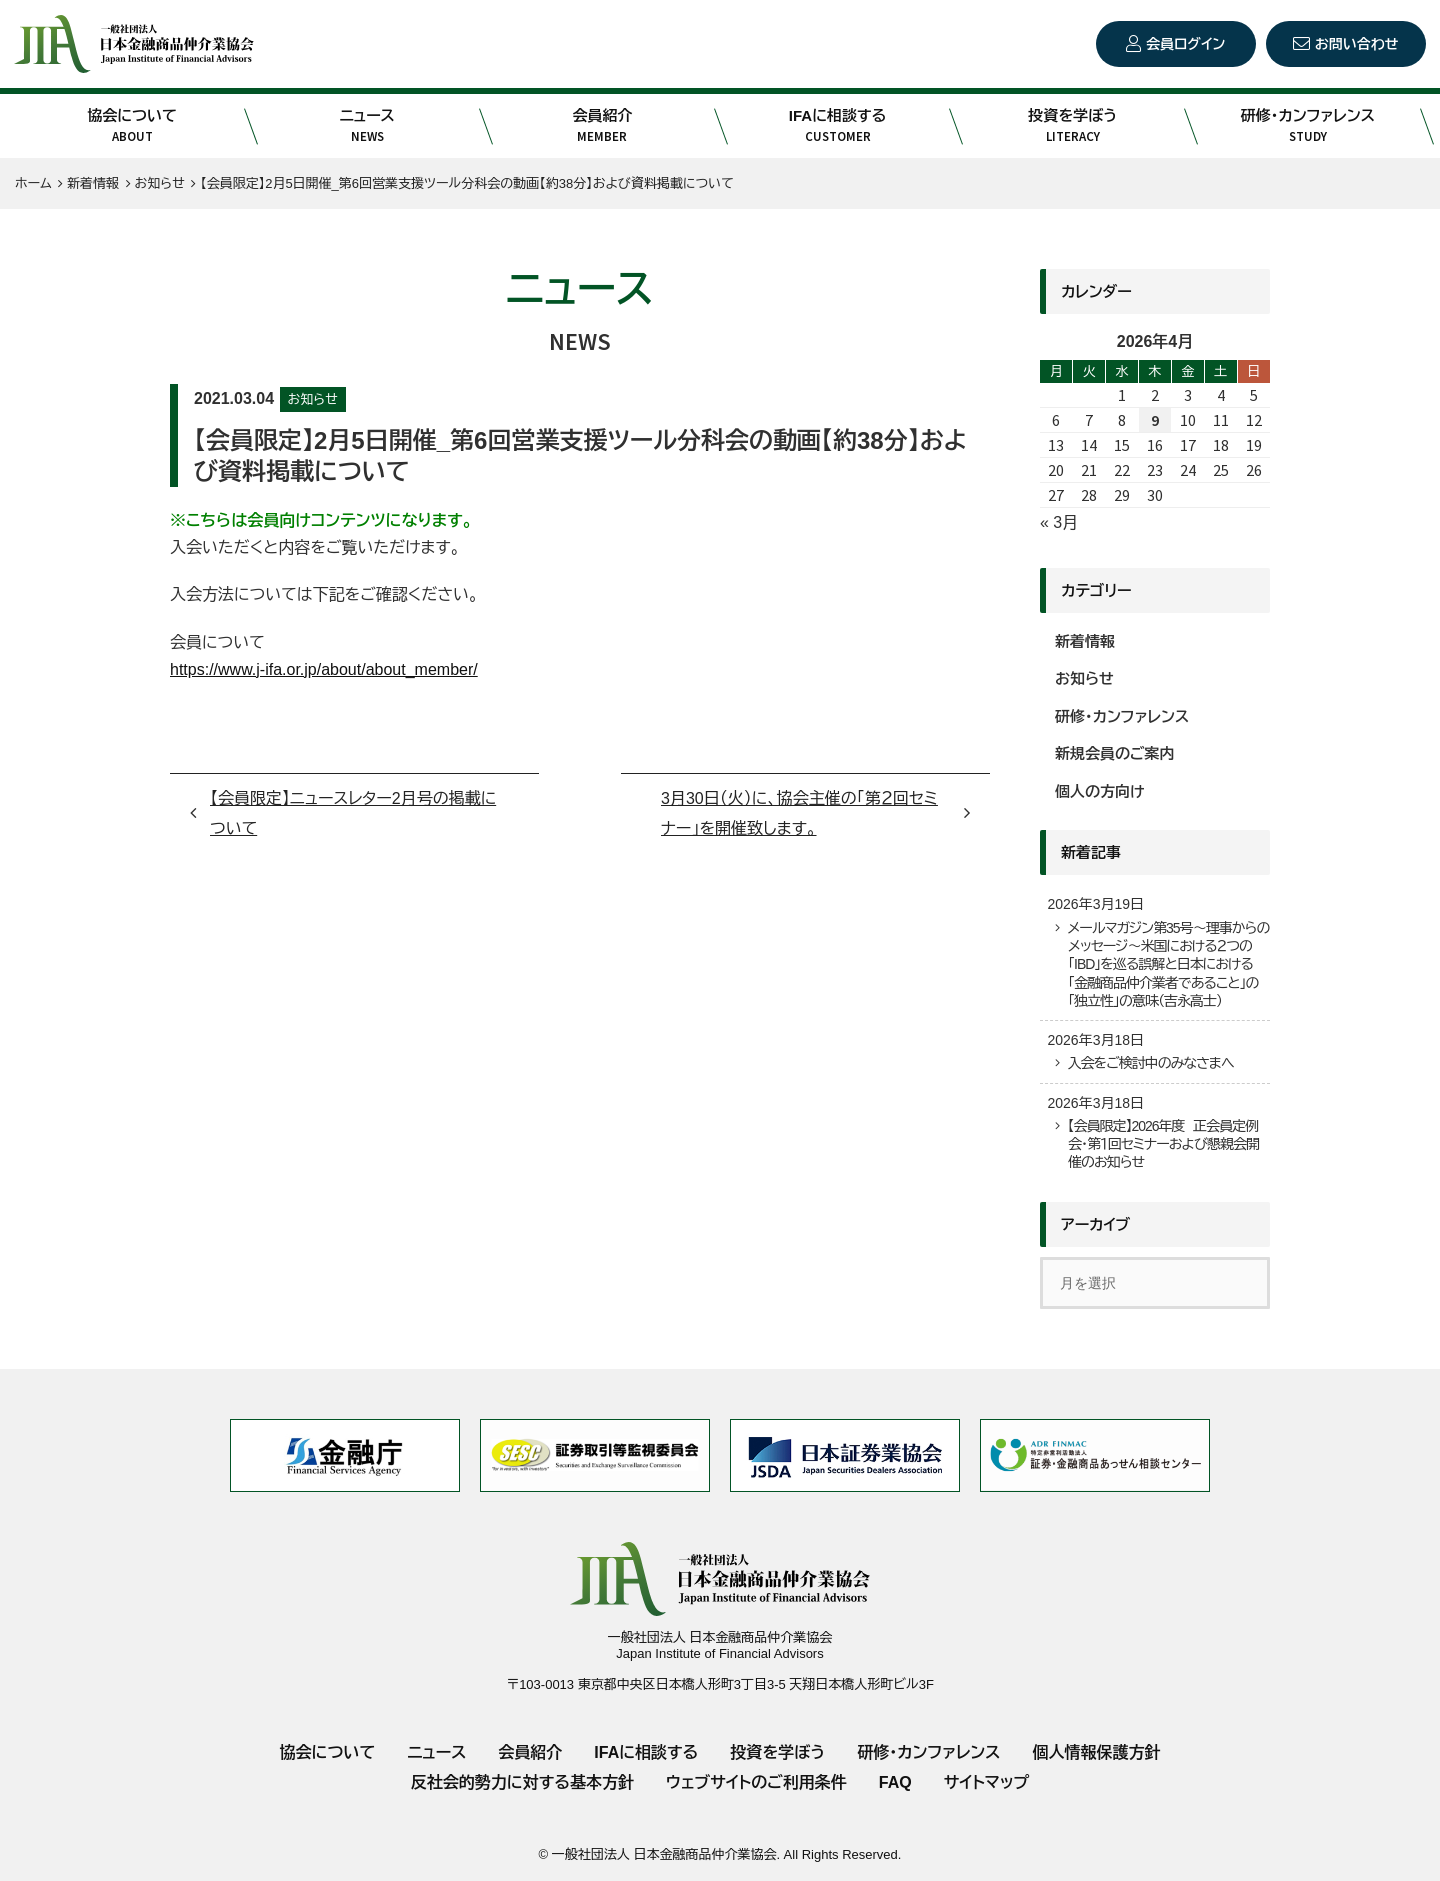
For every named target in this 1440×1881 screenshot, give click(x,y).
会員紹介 (602, 126)
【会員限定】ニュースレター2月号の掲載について (353, 813)
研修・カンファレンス (1307, 126)
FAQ (895, 1782)
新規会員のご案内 (1115, 753)
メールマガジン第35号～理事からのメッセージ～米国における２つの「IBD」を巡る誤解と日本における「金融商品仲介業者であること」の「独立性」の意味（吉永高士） (1168, 964)
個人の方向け (1100, 791)
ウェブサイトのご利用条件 (756, 1782)
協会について (131, 126)
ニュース (367, 126)
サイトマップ (986, 1782)
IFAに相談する (837, 126)
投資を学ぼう (1072, 126)
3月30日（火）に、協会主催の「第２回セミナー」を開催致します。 (799, 813)
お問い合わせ (1357, 44)
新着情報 (1085, 641)
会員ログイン (1185, 44)
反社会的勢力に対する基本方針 (522, 1782)
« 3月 (1059, 522)
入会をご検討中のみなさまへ (1150, 1063)
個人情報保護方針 (1096, 1752)
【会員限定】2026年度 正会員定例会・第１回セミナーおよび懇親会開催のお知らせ (1163, 1144)
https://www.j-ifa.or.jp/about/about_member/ (324, 669)
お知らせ (313, 399)
